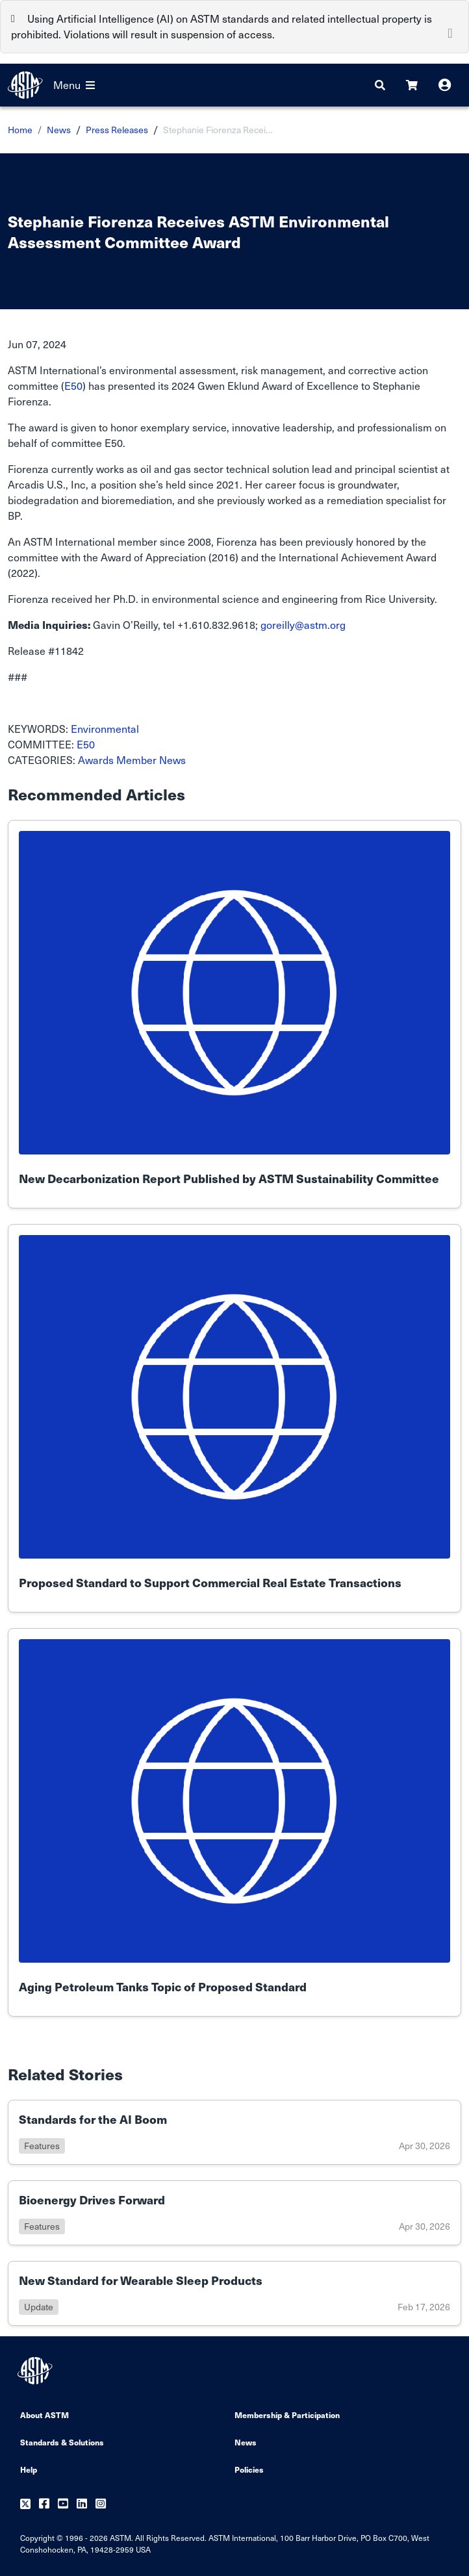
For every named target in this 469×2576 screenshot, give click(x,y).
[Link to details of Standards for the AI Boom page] (234, 2132)
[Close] (450, 32)
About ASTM (44, 2414)
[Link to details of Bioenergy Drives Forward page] (234, 2212)
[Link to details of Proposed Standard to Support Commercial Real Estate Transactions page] (234, 1418)
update (38, 2307)
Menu (74, 85)
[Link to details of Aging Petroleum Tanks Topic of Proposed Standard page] (234, 1822)
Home (20, 129)
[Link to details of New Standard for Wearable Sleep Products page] (234, 2293)
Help (28, 2469)
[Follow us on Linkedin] (82, 2504)
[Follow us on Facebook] (44, 2504)
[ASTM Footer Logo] (36, 2370)
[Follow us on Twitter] (25, 2504)
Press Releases (117, 129)
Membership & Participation (287, 2414)
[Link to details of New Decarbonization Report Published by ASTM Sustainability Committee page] (234, 1014)
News (59, 129)
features (42, 2145)
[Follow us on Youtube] (63, 2504)
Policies (249, 2469)
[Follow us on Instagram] (100, 2504)
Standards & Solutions (62, 2441)
